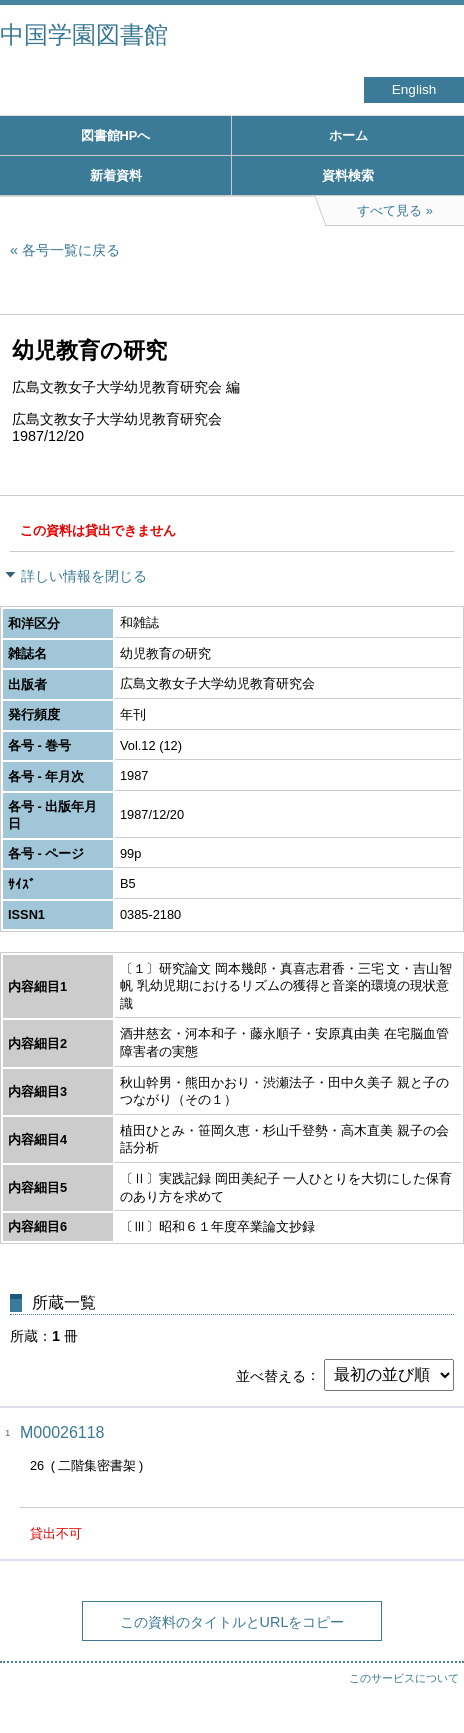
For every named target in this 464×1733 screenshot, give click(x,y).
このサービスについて (404, 1678)
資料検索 (348, 175)
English (414, 89)
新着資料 (116, 175)
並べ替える (271, 1375)
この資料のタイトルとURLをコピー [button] (232, 1622)
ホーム (348, 135)
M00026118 (62, 1432)
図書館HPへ (116, 135)
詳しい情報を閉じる (84, 576)
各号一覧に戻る (71, 250)
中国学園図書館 (84, 34)
